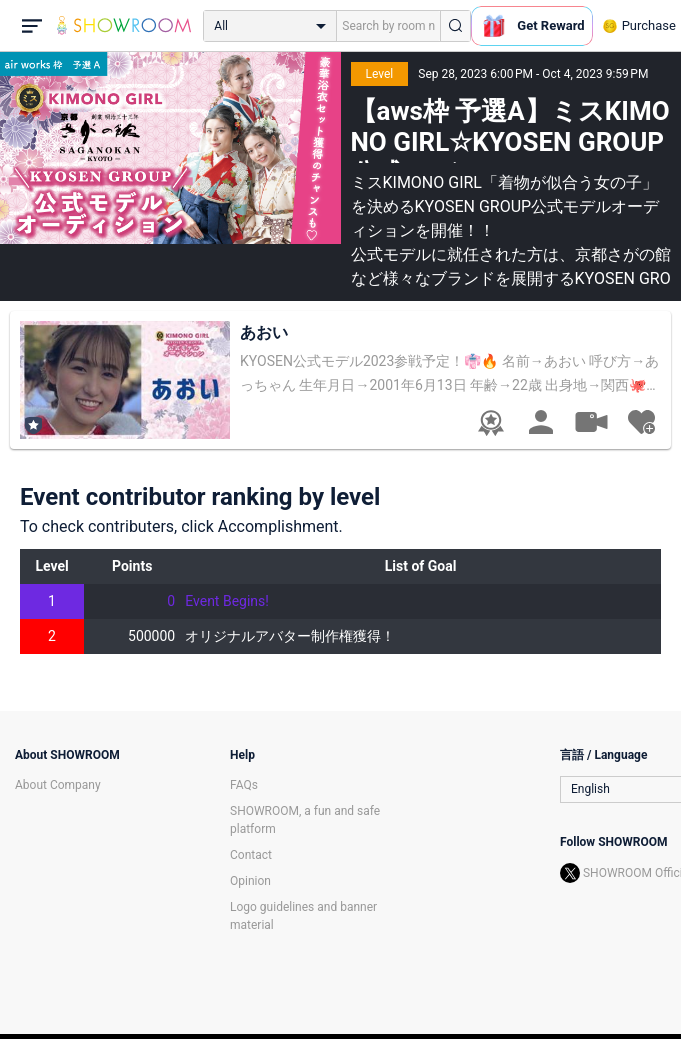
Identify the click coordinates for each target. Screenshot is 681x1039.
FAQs (244, 785)
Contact (251, 855)
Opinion (250, 881)
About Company (58, 785)
